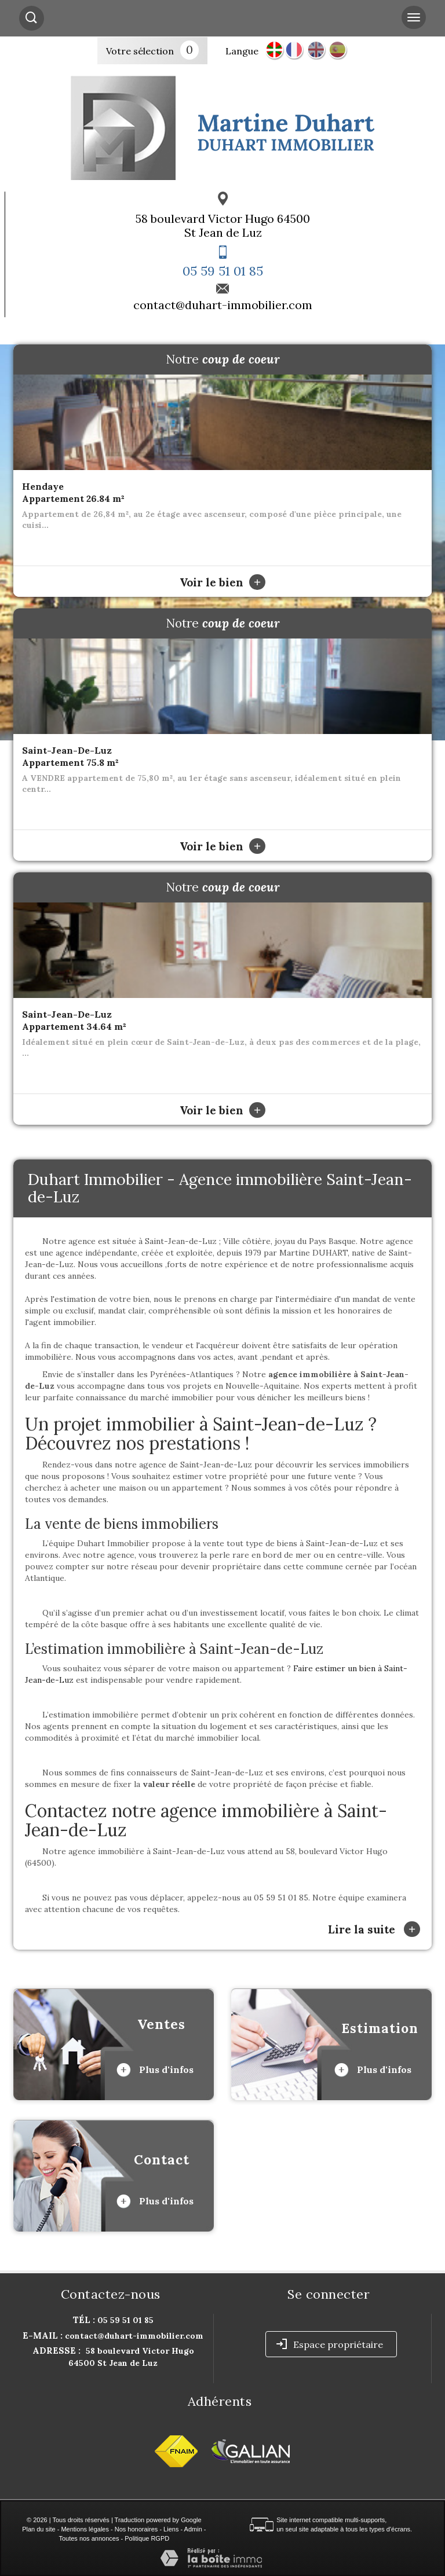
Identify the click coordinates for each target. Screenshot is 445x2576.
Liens (170, 2529)
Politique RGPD (147, 2538)
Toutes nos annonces (89, 2538)
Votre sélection (140, 51)
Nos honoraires (136, 2529)
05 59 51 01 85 (223, 271)
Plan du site (38, 2529)
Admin (193, 2529)
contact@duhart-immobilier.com (222, 305)
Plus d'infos (155, 2070)
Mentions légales (85, 2529)
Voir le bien (222, 582)
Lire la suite (374, 1929)
